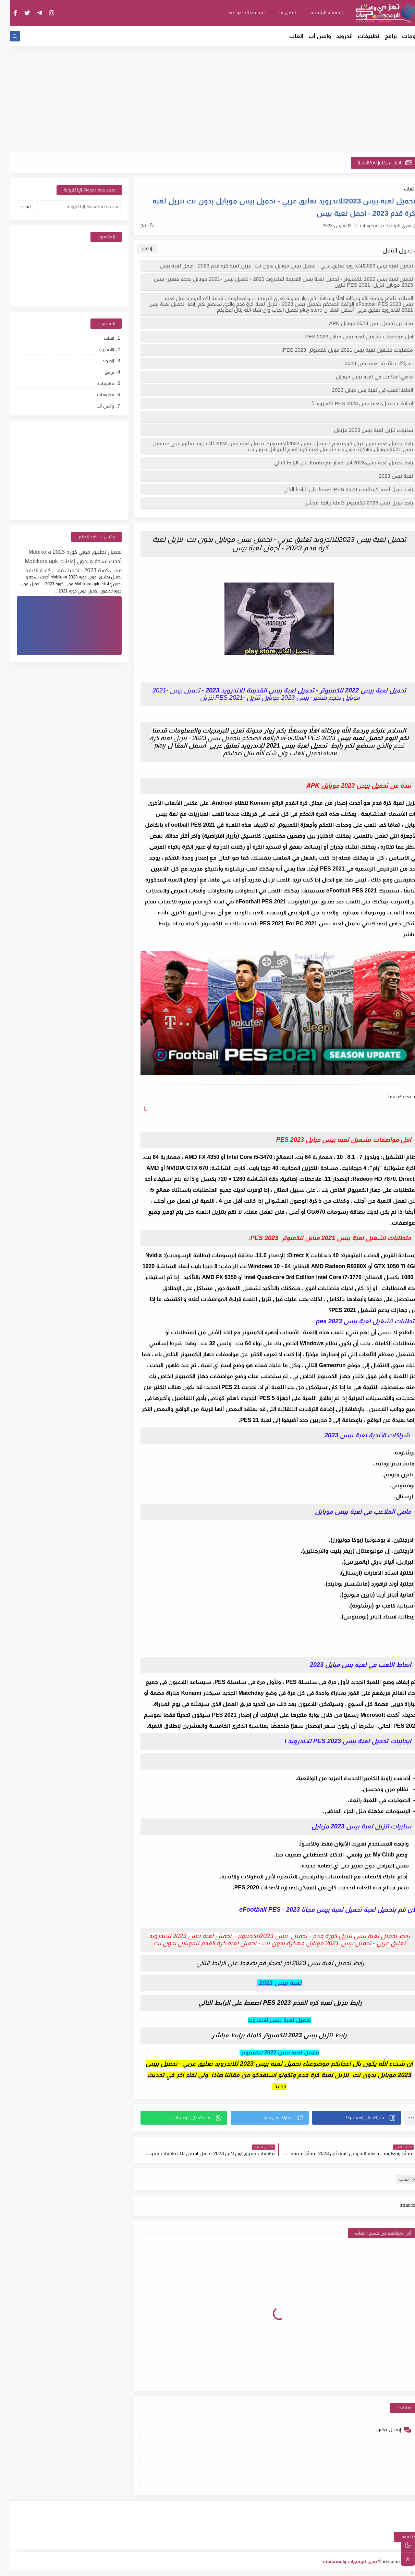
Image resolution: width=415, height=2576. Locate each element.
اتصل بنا (277, 12)
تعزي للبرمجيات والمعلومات (340, 2561)
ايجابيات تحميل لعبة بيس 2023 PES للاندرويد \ (352, 403)
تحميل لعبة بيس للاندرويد (269, 2020)
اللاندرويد (96, 349)
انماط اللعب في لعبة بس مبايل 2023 (362, 390)
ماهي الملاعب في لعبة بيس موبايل (364, 376)
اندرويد (334, 36)
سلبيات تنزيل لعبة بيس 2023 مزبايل (362, 430)
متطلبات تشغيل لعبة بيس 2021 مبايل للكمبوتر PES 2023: (337, 350)
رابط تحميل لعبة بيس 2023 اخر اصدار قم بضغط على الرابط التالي (333, 462)
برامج (381, 36)
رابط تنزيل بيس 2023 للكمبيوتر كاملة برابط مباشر (349, 502)
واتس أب (309, 36)
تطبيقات (358, 36)
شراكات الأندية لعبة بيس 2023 (369, 363)
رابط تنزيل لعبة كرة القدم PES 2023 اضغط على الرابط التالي (337, 489)
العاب (286, 36)
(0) (137, 225)
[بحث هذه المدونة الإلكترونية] (69, 206)
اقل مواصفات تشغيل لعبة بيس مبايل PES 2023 (349, 336)
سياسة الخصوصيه (236, 12)
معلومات (403, 36)
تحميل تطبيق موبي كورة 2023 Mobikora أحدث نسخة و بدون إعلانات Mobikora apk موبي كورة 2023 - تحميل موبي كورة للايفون (61, 560)
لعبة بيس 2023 (385, 476)
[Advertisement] (207, 99)
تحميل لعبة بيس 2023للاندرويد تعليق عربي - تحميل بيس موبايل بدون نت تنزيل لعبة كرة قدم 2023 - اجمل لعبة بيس (275, 265)
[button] (346, 2118)
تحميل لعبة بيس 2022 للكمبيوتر (269, 2052)
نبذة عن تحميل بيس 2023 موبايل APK (361, 323)
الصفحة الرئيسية (317, 12)
